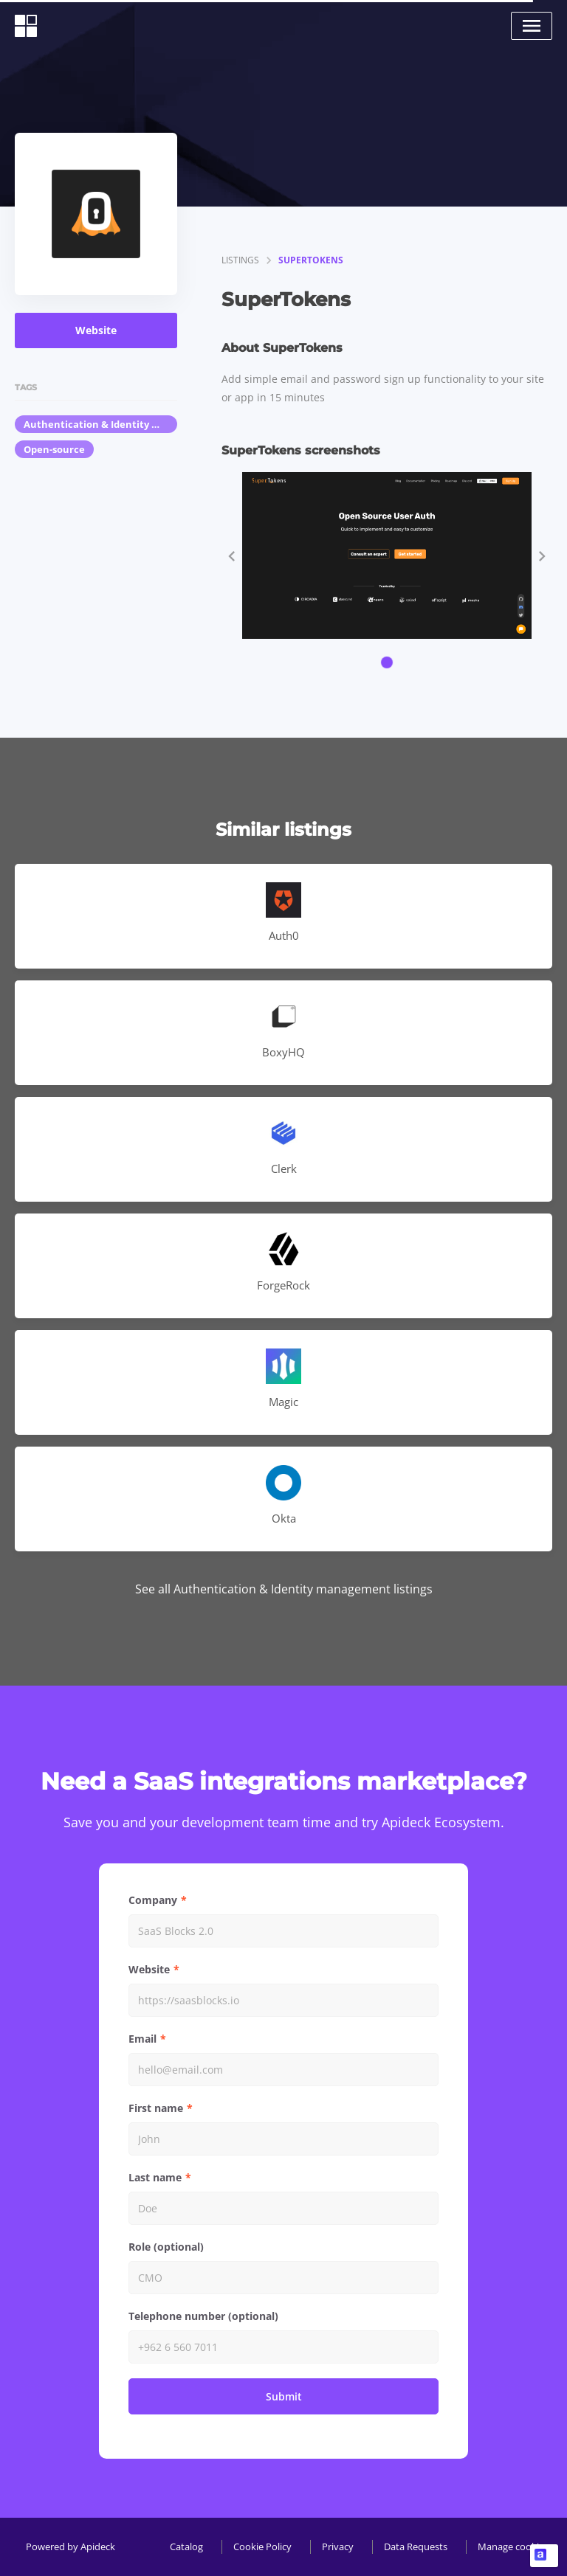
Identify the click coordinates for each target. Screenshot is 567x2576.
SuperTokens (310, 260)
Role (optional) (166, 2247)
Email (142, 2039)
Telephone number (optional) (203, 2316)
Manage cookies (513, 2546)
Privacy (338, 2546)
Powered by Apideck (70, 2546)
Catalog (186, 2546)
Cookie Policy (262, 2546)
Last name (155, 2177)
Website (96, 330)
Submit (284, 2396)
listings (240, 260)
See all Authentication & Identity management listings (284, 1589)
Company (152, 1900)
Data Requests (415, 2546)
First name (155, 2108)
